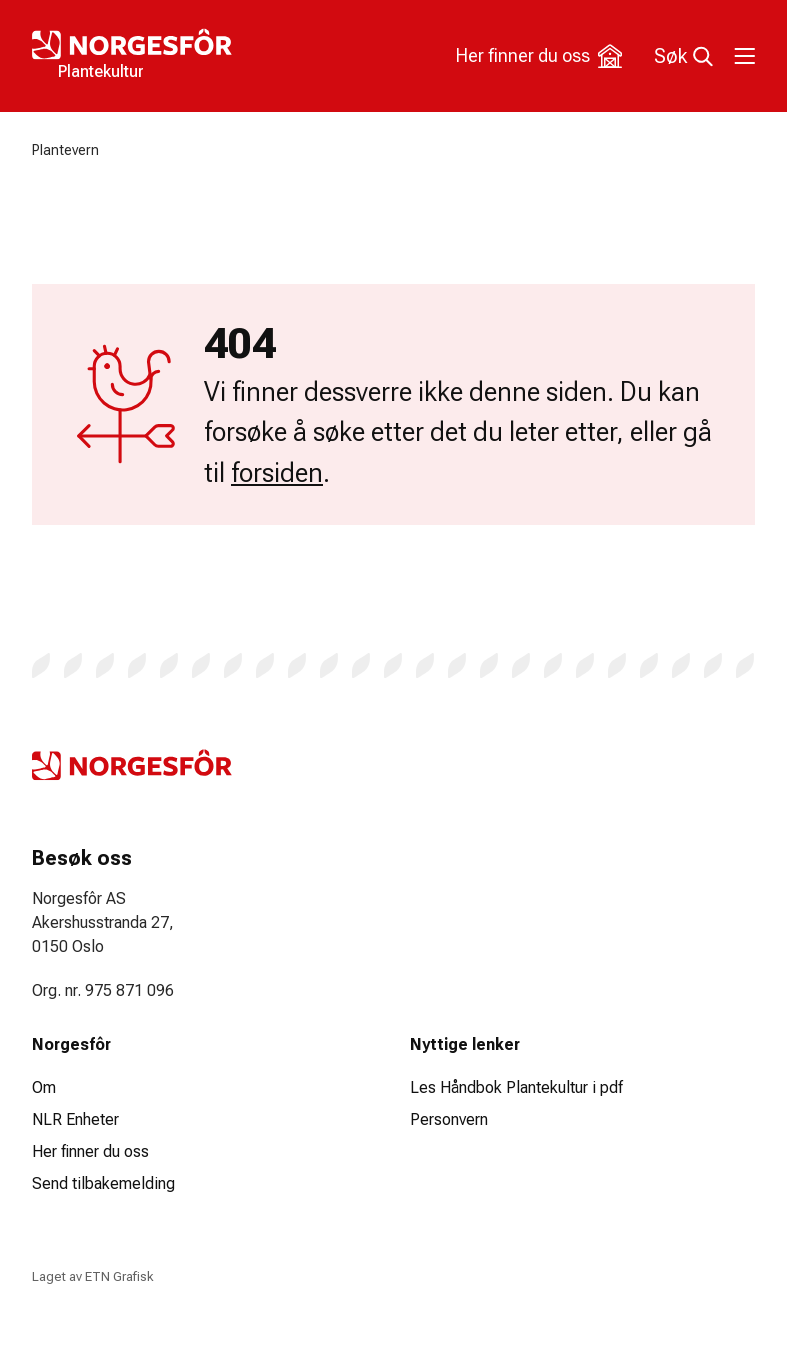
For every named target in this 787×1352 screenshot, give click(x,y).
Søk (683, 56)
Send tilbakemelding (103, 1183)
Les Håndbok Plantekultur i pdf (516, 1087)
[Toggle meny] (743, 56)
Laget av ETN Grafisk (92, 1276)
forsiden (277, 473)
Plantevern (65, 150)
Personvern (449, 1119)
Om (44, 1087)
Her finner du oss (539, 56)
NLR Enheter (75, 1119)
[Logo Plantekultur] (213, 56)
